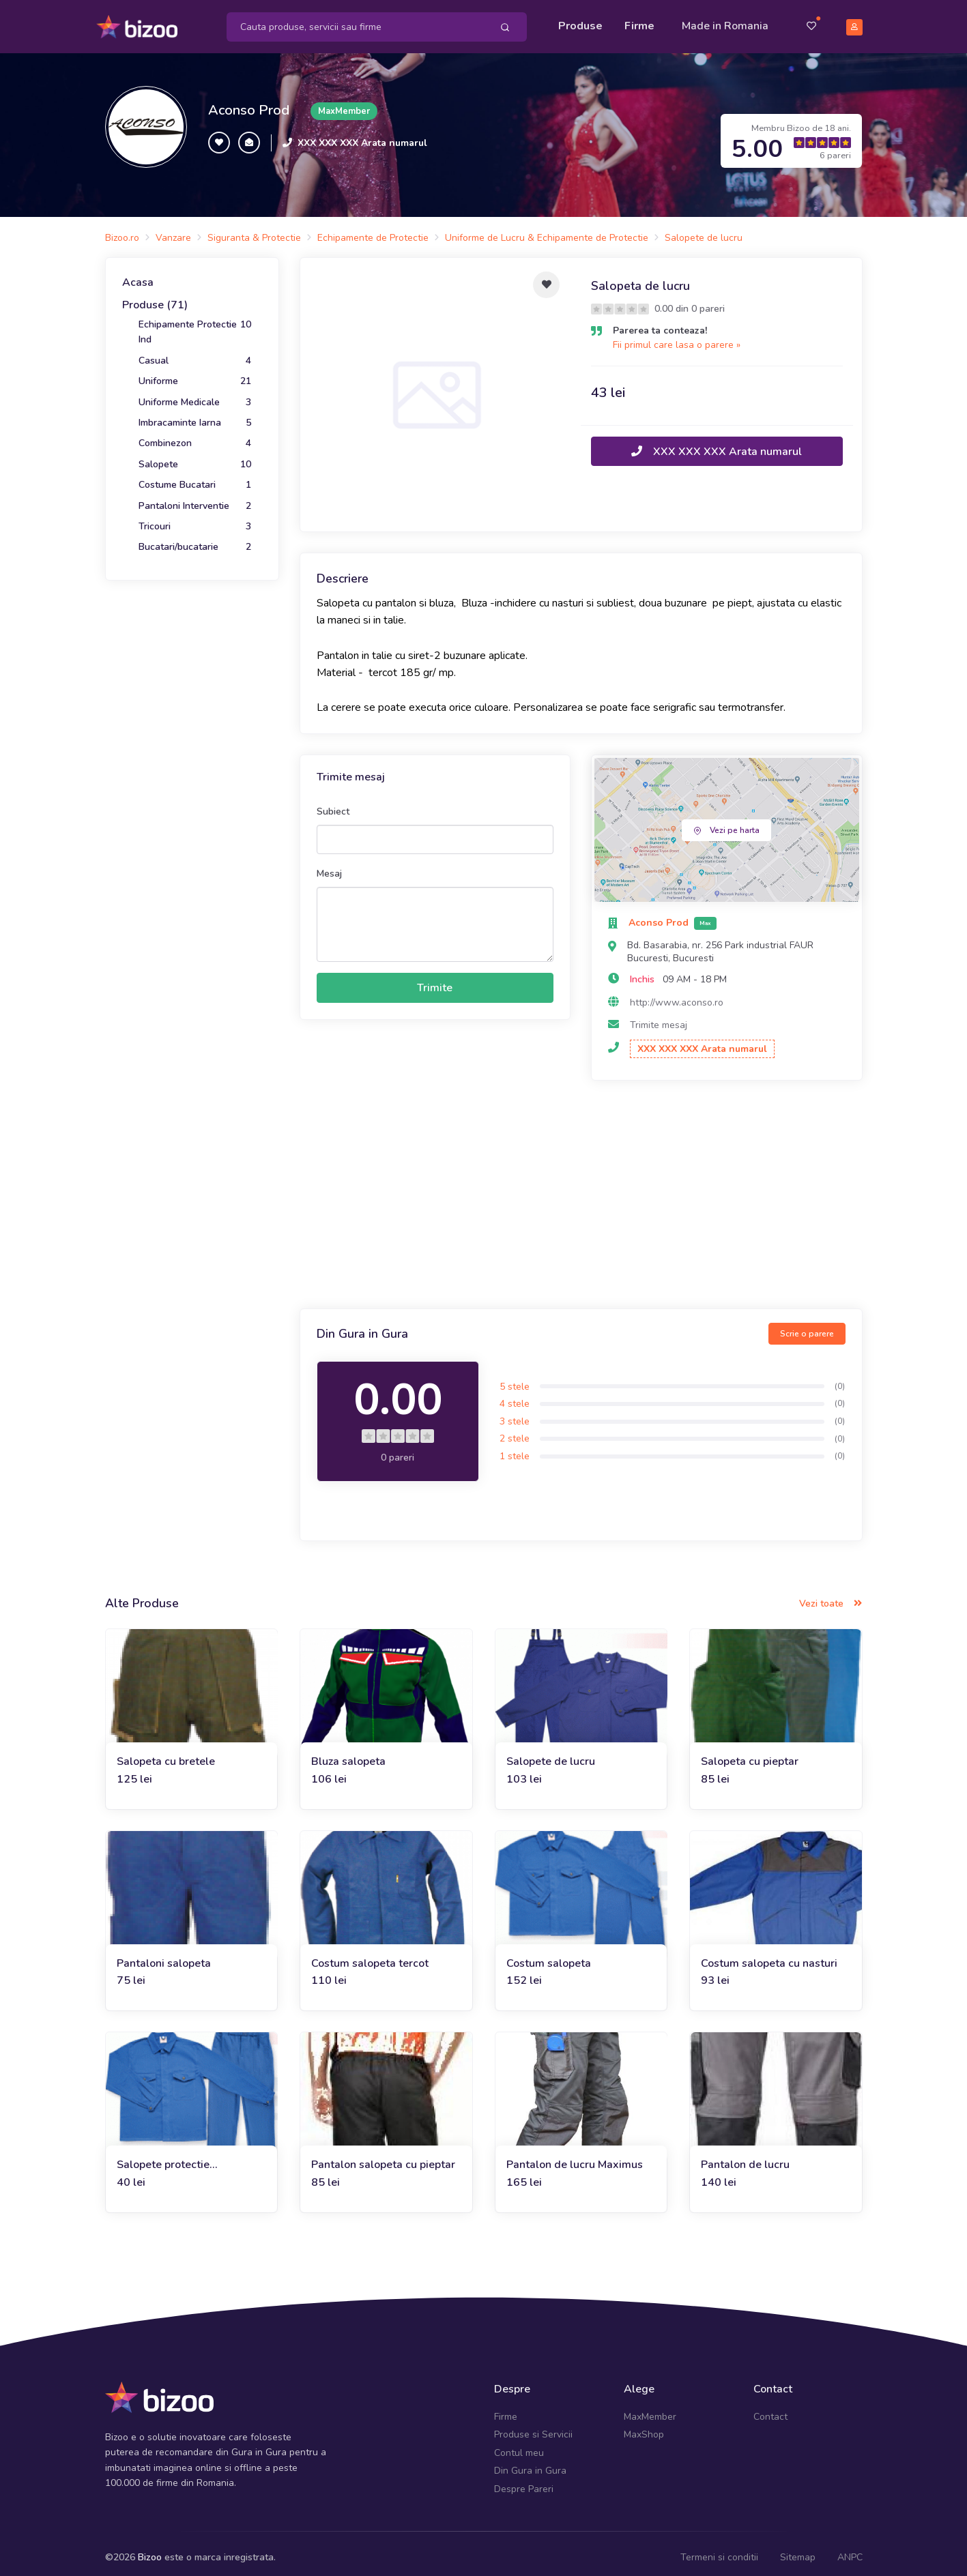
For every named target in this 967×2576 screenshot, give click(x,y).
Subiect (333, 802)
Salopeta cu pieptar (749, 1752)
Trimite (434, 978)
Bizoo (150, 2548)
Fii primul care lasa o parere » (676, 336)
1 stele (515, 1447)
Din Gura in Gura (530, 2461)
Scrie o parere (807, 1325)
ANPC (850, 2548)
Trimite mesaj (658, 1016)
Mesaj (329, 864)
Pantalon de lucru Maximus (574, 2156)
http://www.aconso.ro (676, 993)
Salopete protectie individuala (163, 2157)
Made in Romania (725, 21)
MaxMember (650, 2407)
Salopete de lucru (550, 1752)
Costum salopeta (548, 1954)
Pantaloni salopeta (164, 1954)
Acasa (138, 273)
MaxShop (644, 2426)
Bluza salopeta (348, 1752)
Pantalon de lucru (745, 2156)
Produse (580, 21)
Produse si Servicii (533, 2426)
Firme (639, 21)
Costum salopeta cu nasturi (769, 1954)
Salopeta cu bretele (166, 1752)
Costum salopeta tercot (370, 1954)
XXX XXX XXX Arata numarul (362, 134)
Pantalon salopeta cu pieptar (383, 2156)
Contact (770, 2407)
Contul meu (519, 2444)
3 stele (515, 1412)
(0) (840, 1377)
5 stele (515, 1377)
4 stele (515, 1394)
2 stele (515, 1430)
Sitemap (798, 2548)
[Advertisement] (581, 1188)
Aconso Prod (248, 102)
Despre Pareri (523, 2480)
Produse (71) (155, 296)
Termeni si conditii (719, 2548)
